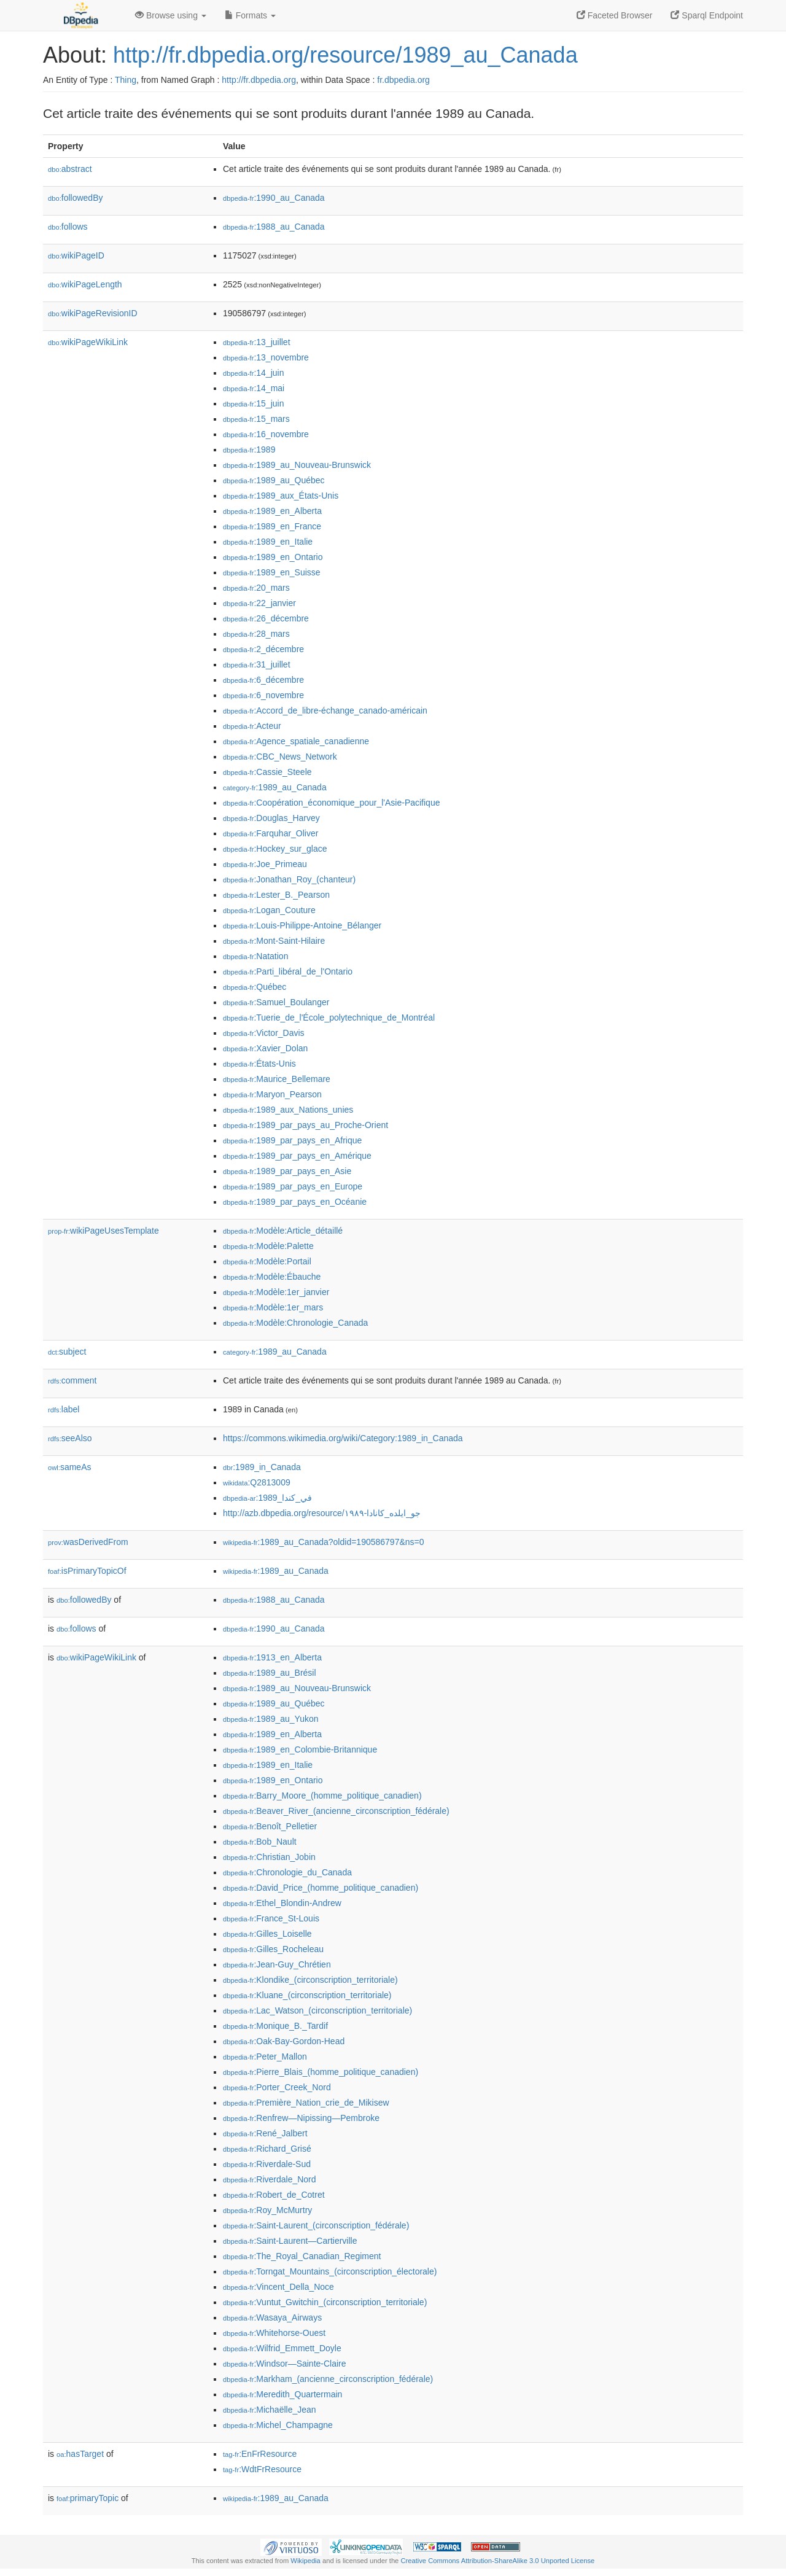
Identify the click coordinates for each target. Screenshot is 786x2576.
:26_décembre (266, 618)
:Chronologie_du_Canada (287, 1872)
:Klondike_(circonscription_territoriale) (310, 1980)
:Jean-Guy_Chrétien (277, 1964)
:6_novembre (263, 695)
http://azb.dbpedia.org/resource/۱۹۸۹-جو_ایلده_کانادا (322, 1513)
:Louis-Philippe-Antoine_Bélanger (302, 925)
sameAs (69, 1467)
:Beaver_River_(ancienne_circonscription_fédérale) (336, 1811)
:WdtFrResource (262, 2469)
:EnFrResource (260, 2454)
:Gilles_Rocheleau (273, 1949)
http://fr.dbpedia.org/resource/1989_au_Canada (345, 55)
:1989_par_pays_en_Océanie (295, 1202)
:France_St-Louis (271, 1918)
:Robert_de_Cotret (274, 2195)
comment (72, 1380)
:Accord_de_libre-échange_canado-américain (325, 710)
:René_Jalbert (265, 2133)
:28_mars (256, 634)
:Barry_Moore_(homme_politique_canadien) (322, 1795)
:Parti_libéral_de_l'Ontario (287, 971)
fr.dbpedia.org (403, 80)
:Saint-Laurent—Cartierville (290, 2241)
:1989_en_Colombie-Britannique (300, 1749)
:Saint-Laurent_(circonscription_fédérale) (316, 2225)
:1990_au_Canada (274, 198)
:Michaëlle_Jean (269, 2410)
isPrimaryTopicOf (87, 1571)
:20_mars (256, 588)
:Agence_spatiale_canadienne (296, 741)
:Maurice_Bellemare (276, 1079)
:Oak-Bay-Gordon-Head (283, 2041)
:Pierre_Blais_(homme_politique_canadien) (320, 2072)
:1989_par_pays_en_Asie (287, 1171)
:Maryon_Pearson (272, 1094)
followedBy (75, 198)
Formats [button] (250, 15)
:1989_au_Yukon (271, 1719)
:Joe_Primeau (265, 864)
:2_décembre (263, 649)
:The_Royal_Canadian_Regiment (302, 2256)
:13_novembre (266, 357)
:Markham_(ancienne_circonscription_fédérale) (328, 2379)
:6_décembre (263, 680)
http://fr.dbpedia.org (259, 80)
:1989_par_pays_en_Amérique (297, 1156)
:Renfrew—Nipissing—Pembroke (301, 2118)
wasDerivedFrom (88, 1542)
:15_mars (256, 419)
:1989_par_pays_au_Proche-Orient (305, 1125)
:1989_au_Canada (275, 787)
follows (68, 227)
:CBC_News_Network (280, 756)
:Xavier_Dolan (265, 1048)
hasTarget (80, 2454)
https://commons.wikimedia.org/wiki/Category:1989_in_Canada (343, 1438)
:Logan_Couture (269, 910)
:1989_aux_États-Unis (280, 495)
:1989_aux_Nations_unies (288, 1110)
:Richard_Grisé (267, 2149)
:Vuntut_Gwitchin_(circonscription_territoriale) (325, 2302)
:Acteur (252, 726)
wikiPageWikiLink (88, 342)
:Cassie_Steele (267, 772)
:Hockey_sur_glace (275, 849)
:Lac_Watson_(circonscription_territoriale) (317, 2010)
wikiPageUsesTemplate (103, 1230)
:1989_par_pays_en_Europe (292, 1186)
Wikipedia (305, 2560)
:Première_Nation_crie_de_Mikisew (306, 2102)
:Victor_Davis (264, 1033)
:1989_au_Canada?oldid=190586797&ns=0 (323, 1542)
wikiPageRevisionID (93, 313)
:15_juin (253, 403)
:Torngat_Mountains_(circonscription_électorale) (330, 2271)
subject (67, 1351)
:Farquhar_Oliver (270, 833)
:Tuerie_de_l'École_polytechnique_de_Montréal (329, 1017)
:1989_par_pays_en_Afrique (292, 1140)
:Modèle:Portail (267, 1261)
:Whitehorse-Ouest (274, 2333)
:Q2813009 (256, 1482)
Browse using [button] (170, 15)
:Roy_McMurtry (267, 2210)
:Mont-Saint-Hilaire (274, 941)
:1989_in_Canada (262, 1467)
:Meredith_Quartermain (282, 2394)
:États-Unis (259, 1063)
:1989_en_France (272, 526)
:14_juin (253, 373)
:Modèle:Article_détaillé (283, 1230)
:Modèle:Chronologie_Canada (295, 1323)
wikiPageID (76, 255)
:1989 (249, 449)
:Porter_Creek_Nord (277, 2087)
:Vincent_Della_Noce (278, 2287)
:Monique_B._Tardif (275, 2026)
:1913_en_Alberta (272, 1657)
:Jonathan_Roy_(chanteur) (289, 879)
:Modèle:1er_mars (273, 1307)
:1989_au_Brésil (269, 1673)
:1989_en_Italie (268, 542)
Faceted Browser (615, 15)
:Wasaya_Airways (272, 2317)
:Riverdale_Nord (269, 2179)
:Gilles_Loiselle (267, 1934)
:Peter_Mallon (265, 2056)
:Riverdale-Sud (267, 2164)
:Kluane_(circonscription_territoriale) (307, 1995)
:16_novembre (266, 434)
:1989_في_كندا (267, 1498)
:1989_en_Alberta (272, 511)
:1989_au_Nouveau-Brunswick (297, 465)
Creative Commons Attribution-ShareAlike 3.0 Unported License (497, 2560)
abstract (70, 169)
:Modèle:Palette (268, 1246)
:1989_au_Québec (274, 480)
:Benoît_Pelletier (270, 1826)
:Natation (255, 956)
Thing (125, 80)
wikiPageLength (85, 284)
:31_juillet (256, 664)
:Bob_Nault (260, 1841)
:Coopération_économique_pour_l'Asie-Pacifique (331, 802)
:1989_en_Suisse (272, 572)
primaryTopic (87, 2498)
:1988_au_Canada (274, 227)
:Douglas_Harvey (271, 818)
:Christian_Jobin (269, 1857)
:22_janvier (259, 603)
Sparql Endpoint (707, 15)
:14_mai (253, 388)
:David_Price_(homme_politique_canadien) (320, 1888)
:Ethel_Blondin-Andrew (282, 1903)
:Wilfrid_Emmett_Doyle (282, 2348)
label (63, 1409)
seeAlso (70, 1438)
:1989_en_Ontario (272, 557)
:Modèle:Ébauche (272, 1277)
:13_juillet (256, 342)
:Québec (254, 987)
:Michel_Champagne (278, 2425)
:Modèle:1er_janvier (276, 1292)
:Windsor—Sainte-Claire (284, 2363)
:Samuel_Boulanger (276, 1002)
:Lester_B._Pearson (276, 895)
